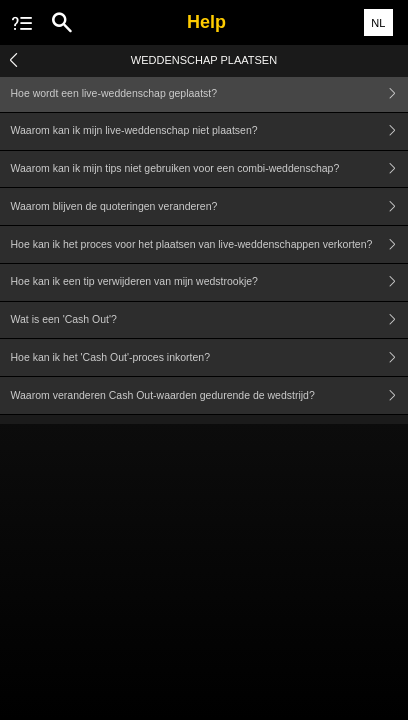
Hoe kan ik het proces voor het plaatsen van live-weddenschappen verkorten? (210, 244)
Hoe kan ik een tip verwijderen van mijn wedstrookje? (210, 282)
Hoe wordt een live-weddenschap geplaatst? (210, 93)
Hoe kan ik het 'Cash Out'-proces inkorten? (210, 357)
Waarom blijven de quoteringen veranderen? (210, 206)
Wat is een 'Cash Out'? (210, 320)
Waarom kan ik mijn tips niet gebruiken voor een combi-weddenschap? (210, 169)
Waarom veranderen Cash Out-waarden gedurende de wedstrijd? (210, 395)
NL (378, 23)
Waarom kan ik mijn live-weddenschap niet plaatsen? (210, 131)
